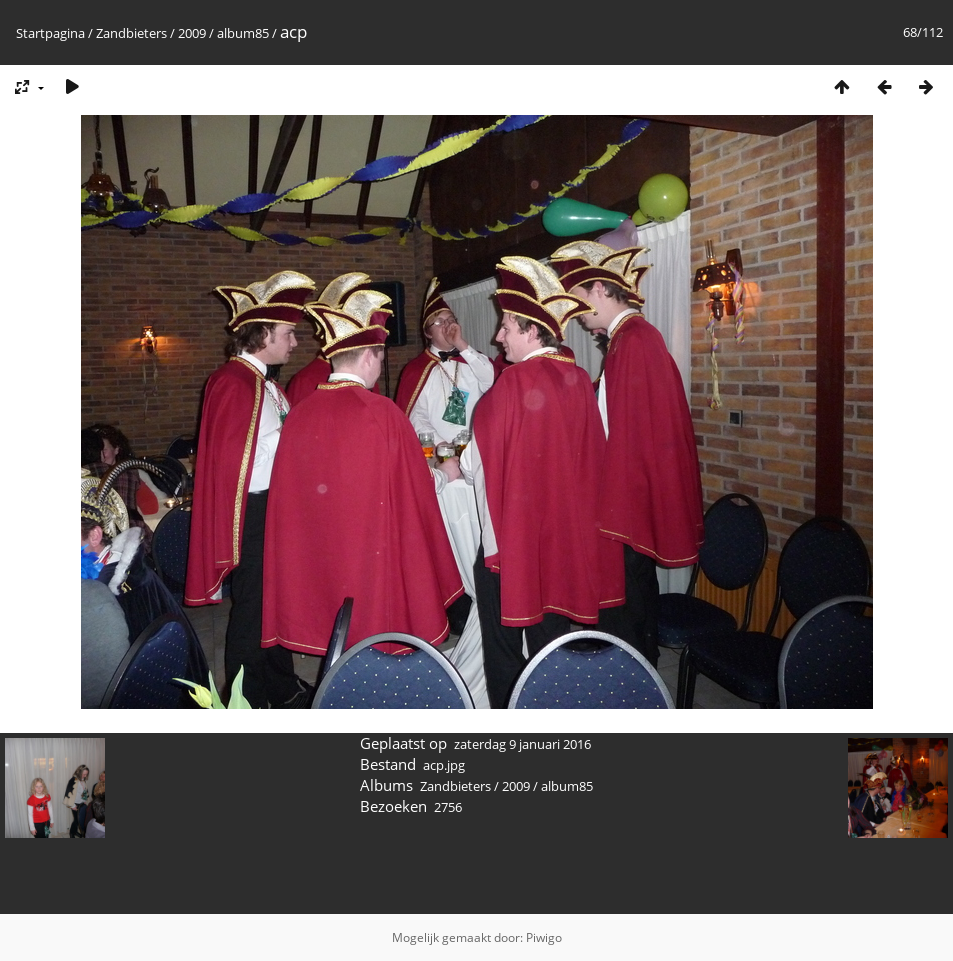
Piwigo (544, 937)
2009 (192, 33)
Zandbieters (131, 33)
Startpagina (50, 33)
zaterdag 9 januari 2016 (522, 744)
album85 (243, 33)
